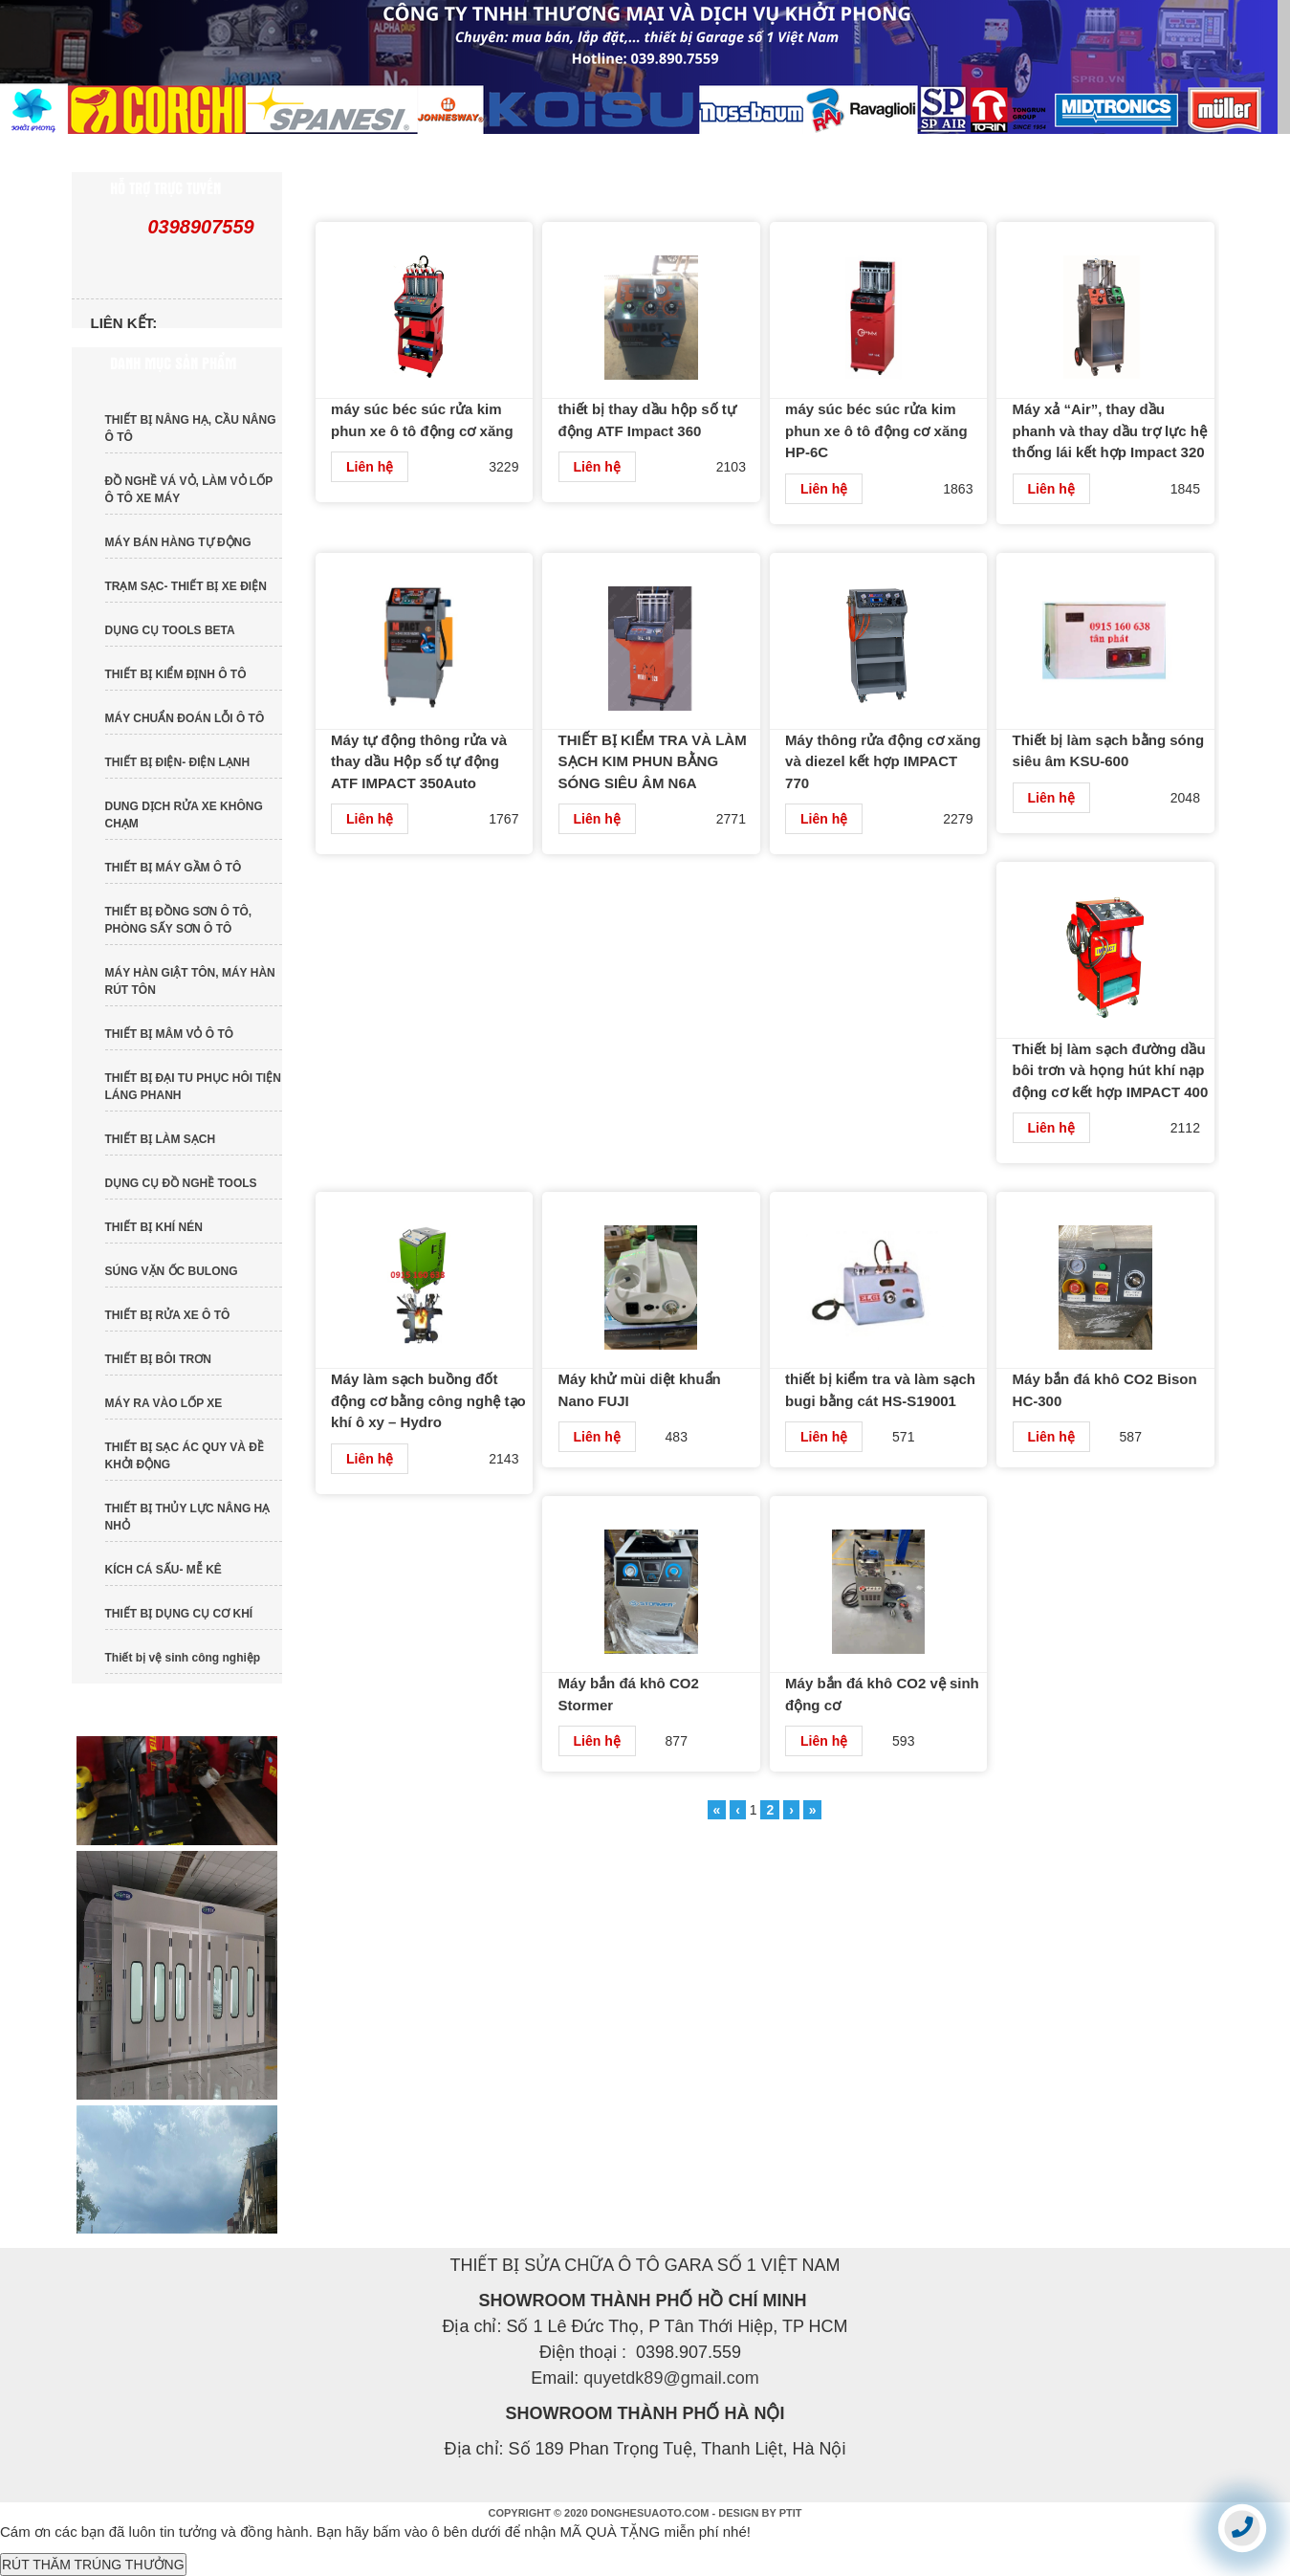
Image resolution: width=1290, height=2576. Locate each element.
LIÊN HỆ (1108, 153)
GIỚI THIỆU (324, 153)
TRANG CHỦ (157, 153)
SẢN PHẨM (485, 153)
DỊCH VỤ (784, 153)
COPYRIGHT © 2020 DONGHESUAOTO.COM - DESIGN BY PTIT (645, 2513)
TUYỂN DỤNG (948, 153)
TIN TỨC (638, 153)
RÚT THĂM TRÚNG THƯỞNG (93, 2564)
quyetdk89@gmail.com (670, 2378)
